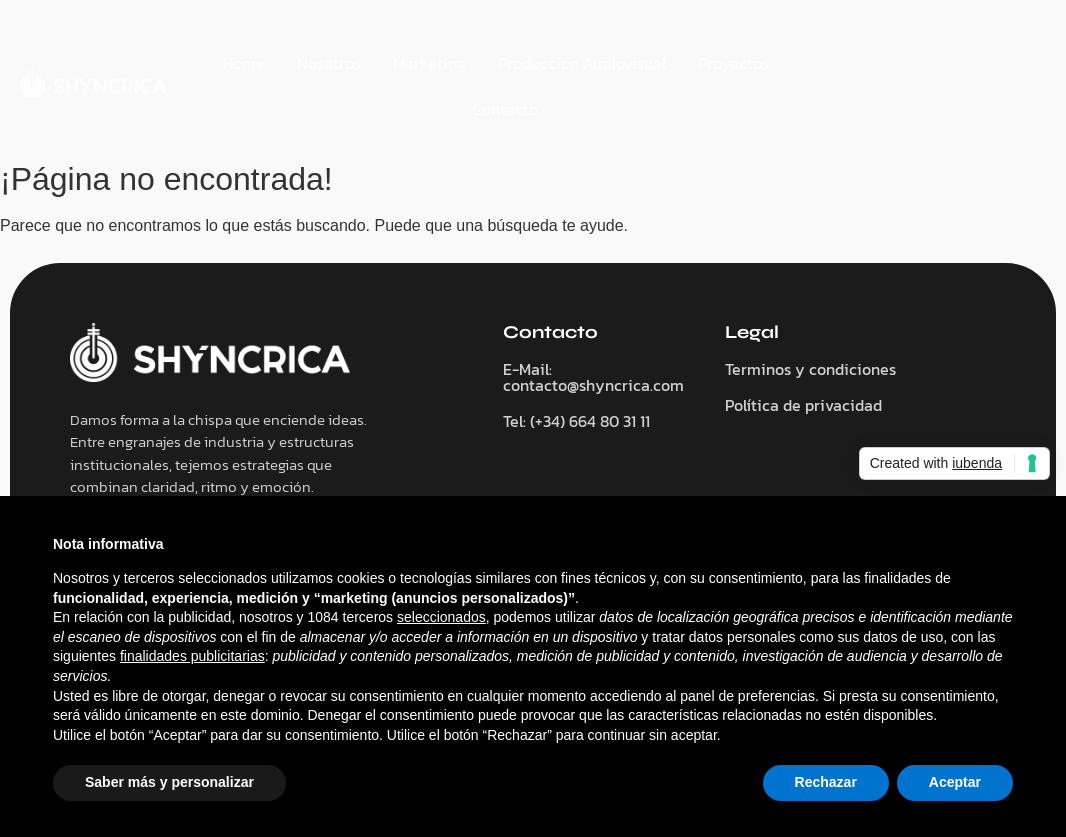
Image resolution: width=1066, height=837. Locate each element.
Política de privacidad (803, 405)
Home (244, 63)
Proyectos (733, 63)
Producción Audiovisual (582, 63)
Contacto (505, 109)
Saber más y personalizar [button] (169, 782)
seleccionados (441, 617)
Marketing (429, 63)
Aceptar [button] (955, 782)
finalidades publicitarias (192, 656)
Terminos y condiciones (810, 369)
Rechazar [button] (826, 782)
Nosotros (329, 63)
